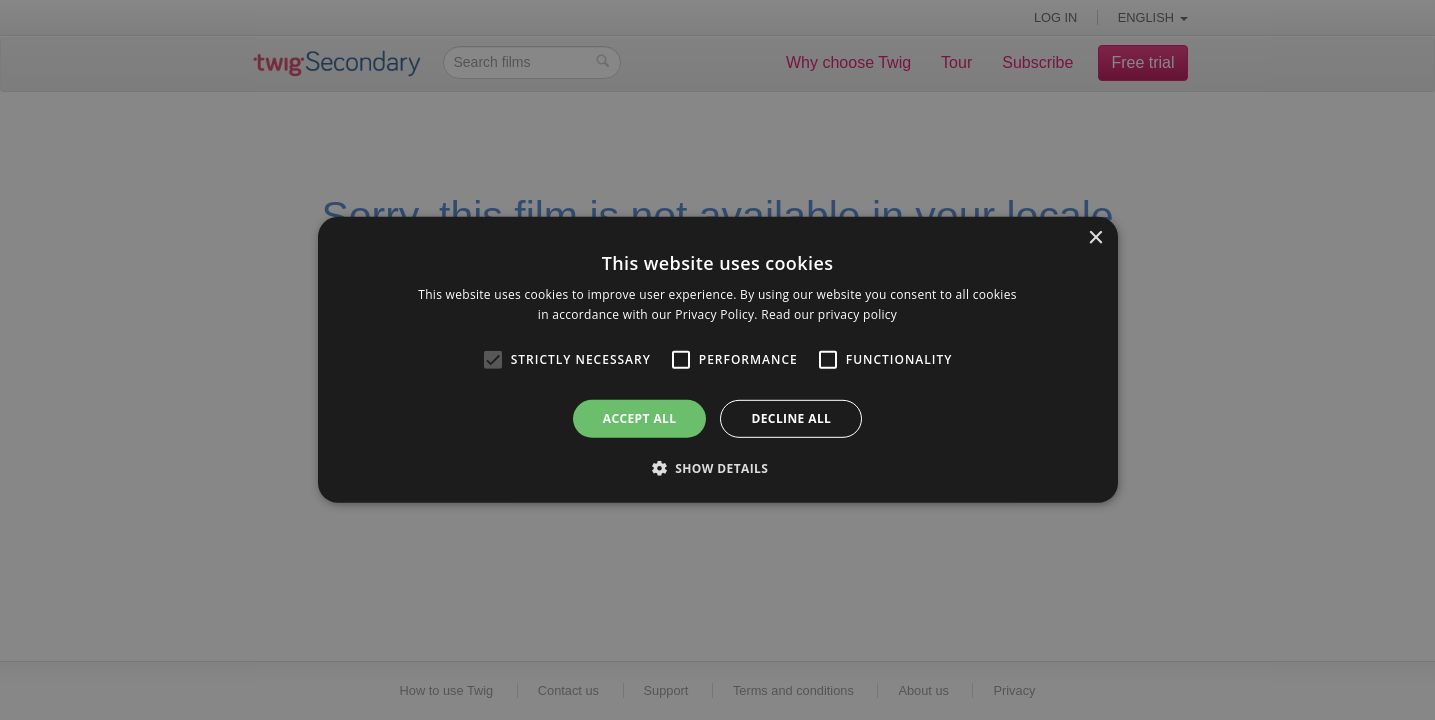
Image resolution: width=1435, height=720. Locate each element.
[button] (718, 468)
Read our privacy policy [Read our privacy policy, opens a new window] (829, 314)
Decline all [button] (791, 418)
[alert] (717, 360)
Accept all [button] (640, 418)
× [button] (1095, 238)
